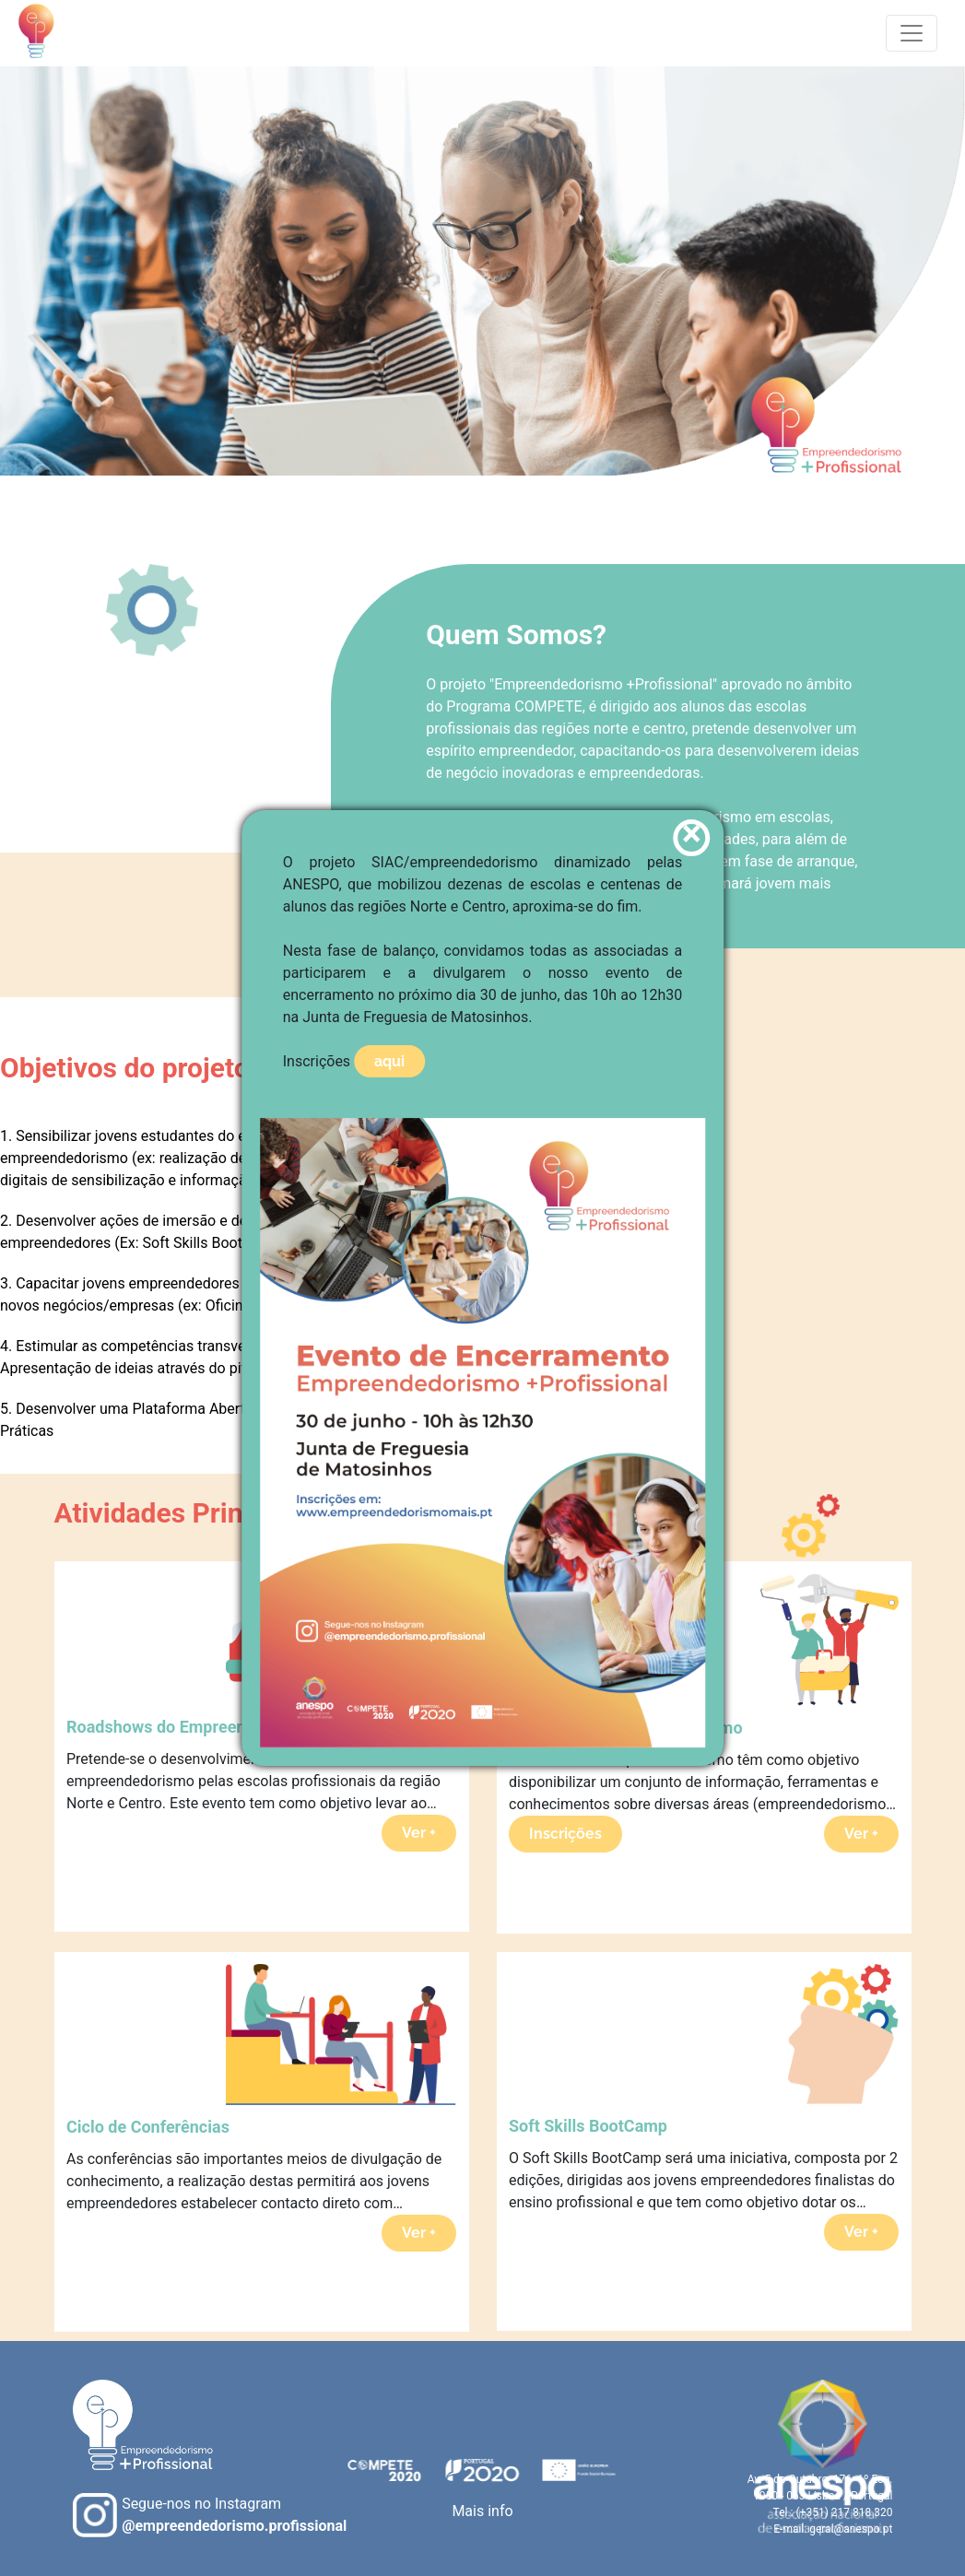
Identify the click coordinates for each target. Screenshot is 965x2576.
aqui (389, 1061)
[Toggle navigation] (911, 33)
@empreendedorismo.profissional (234, 2526)
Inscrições (565, 1833)
